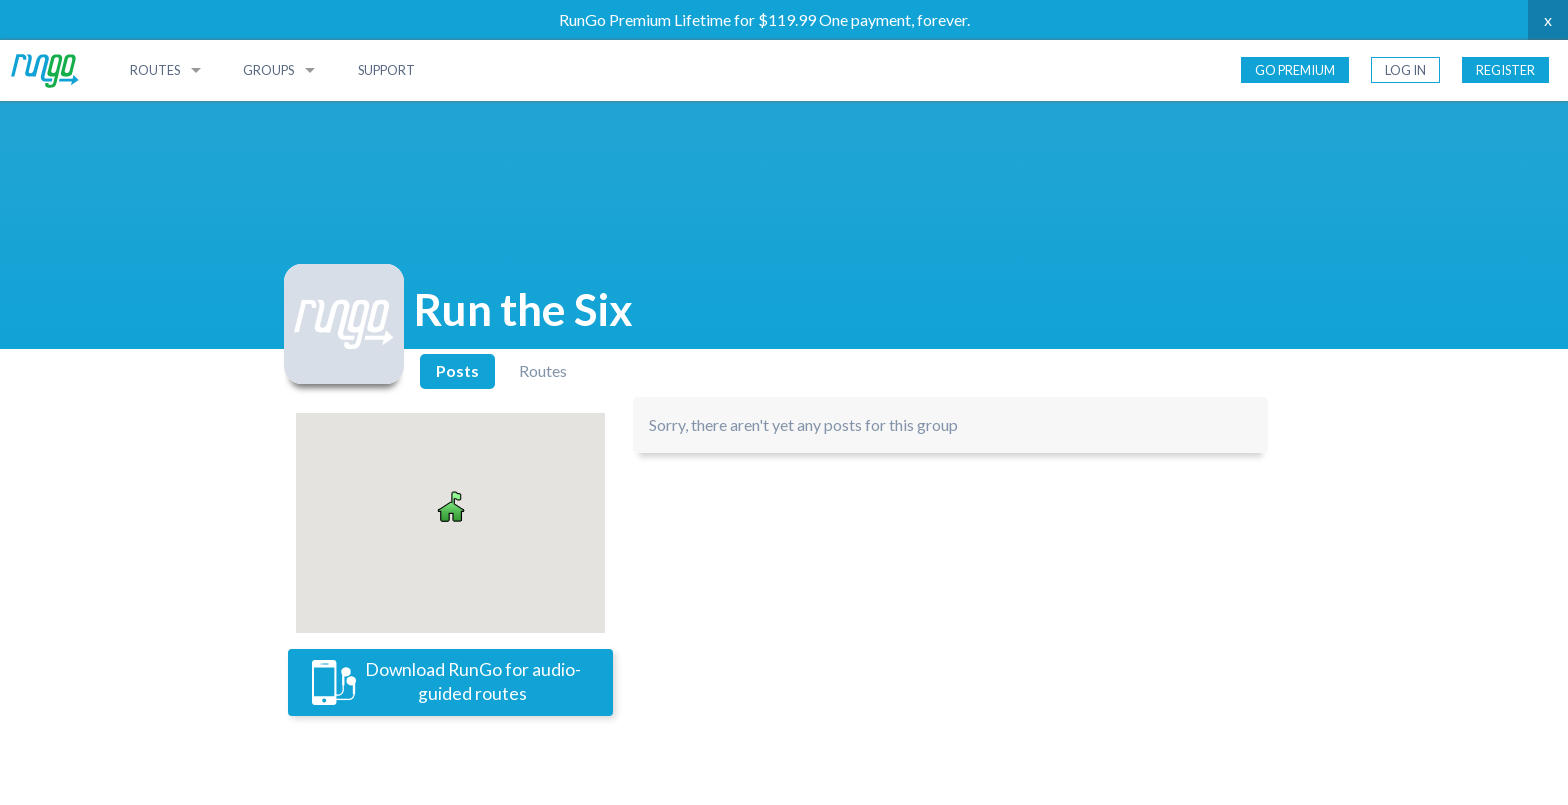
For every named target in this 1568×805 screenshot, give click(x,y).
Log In (1405, 70)
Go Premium (1295, 70)
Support (386, 70)
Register (1505, 70)
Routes (155, 70)
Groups (268, 70)
